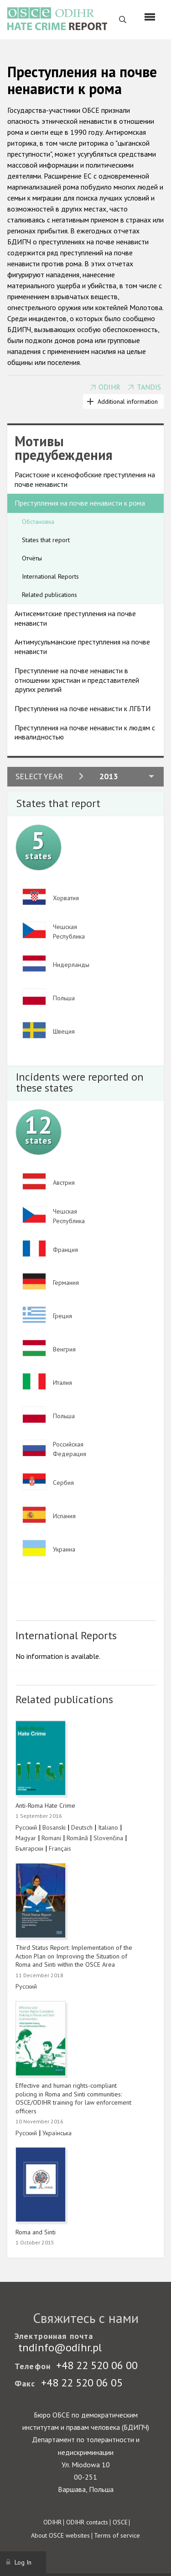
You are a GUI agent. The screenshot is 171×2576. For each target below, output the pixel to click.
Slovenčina (108, 1838)
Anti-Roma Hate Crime (45, 1805)
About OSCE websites (60, 2535)
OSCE (120, 2522)
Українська (57, 2133)
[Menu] (149, 17)
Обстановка (38, 521)
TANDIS (149, 387)
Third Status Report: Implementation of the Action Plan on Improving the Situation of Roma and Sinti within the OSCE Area (74, 1956)
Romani (51, 1838)
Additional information (128, 401)
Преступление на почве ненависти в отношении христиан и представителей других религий (77, 680)
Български (29, 1848)
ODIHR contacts (87, 2522)
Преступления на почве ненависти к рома (80, 502)
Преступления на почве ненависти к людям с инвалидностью (85, 732)
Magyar (26, 1838)
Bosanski (54, 1827)
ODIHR (109, 387)
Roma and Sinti (36, 2232)
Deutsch (82, 1827)
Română (77, 1838)
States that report (46, 540)
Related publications (49, 595)
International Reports (50, 576)
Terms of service (117, 2535)
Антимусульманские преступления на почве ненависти (82, 646)
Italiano (108, 1827)
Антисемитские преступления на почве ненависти (75, 618)
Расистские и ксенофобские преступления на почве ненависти (85, 479)
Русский (26, 1827)
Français (60, 1848)
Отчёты (32, 558)
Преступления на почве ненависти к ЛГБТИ (82, 708)
